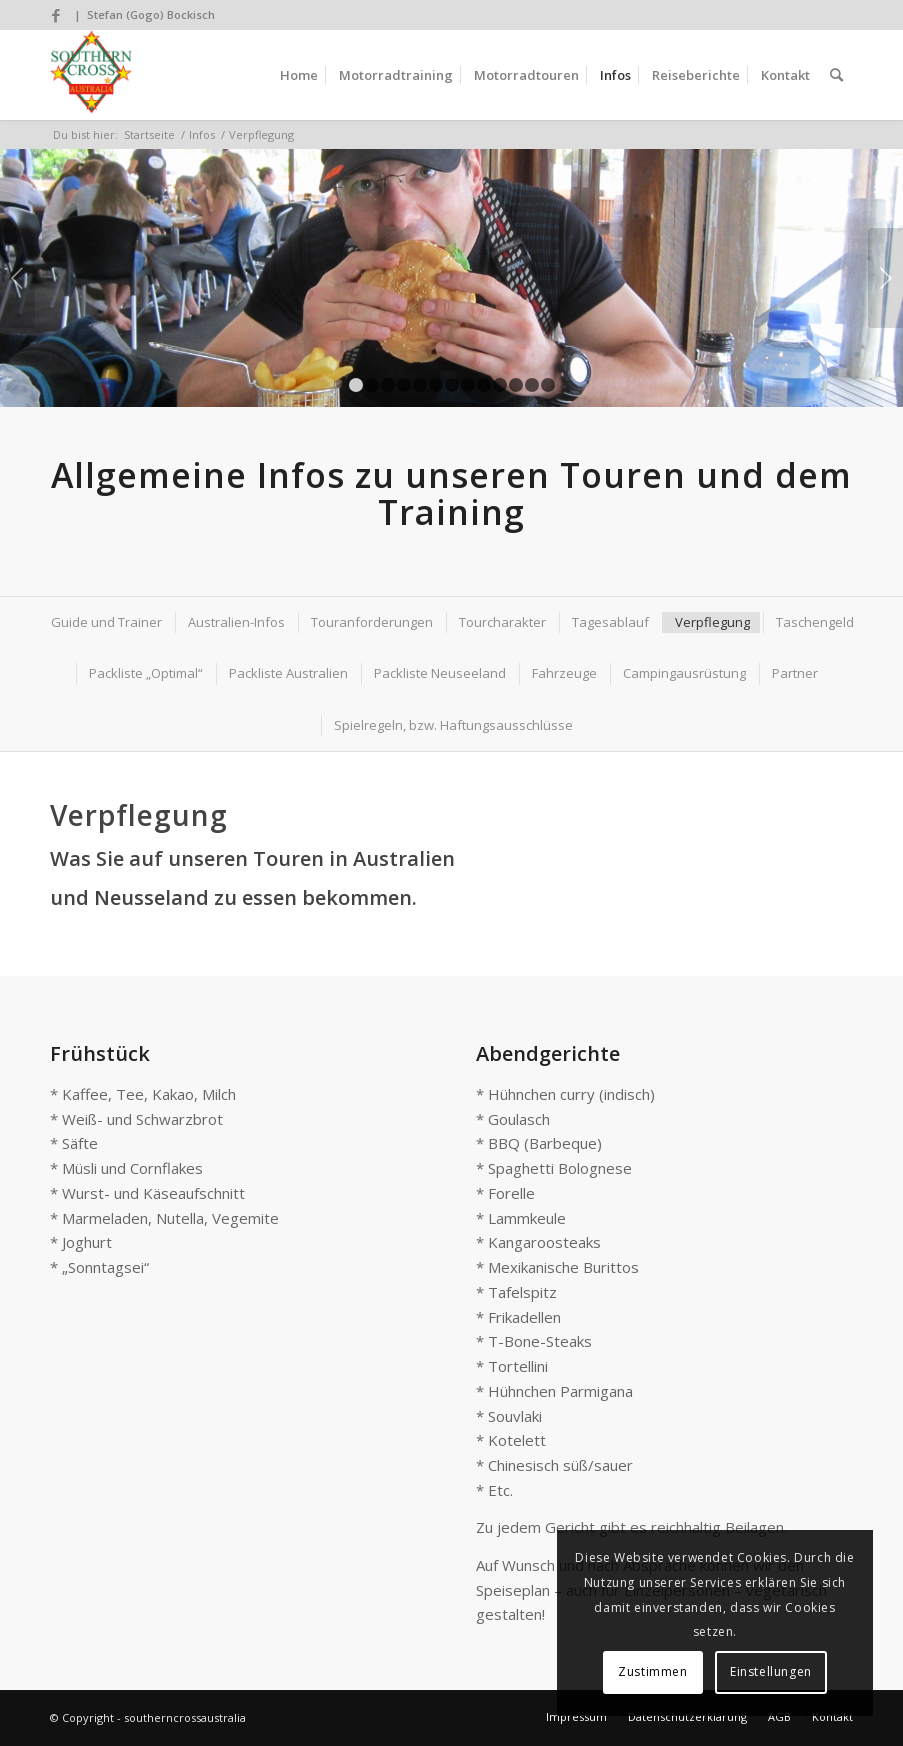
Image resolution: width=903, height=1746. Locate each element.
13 (548, 385)
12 (532, 385)
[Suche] (836, 75)
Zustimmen (652, 1671)
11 (516, 385)
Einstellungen (771, 1671)
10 (500, 385)
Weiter (885, 278)
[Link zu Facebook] (56, 15)
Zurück (17, 278)
